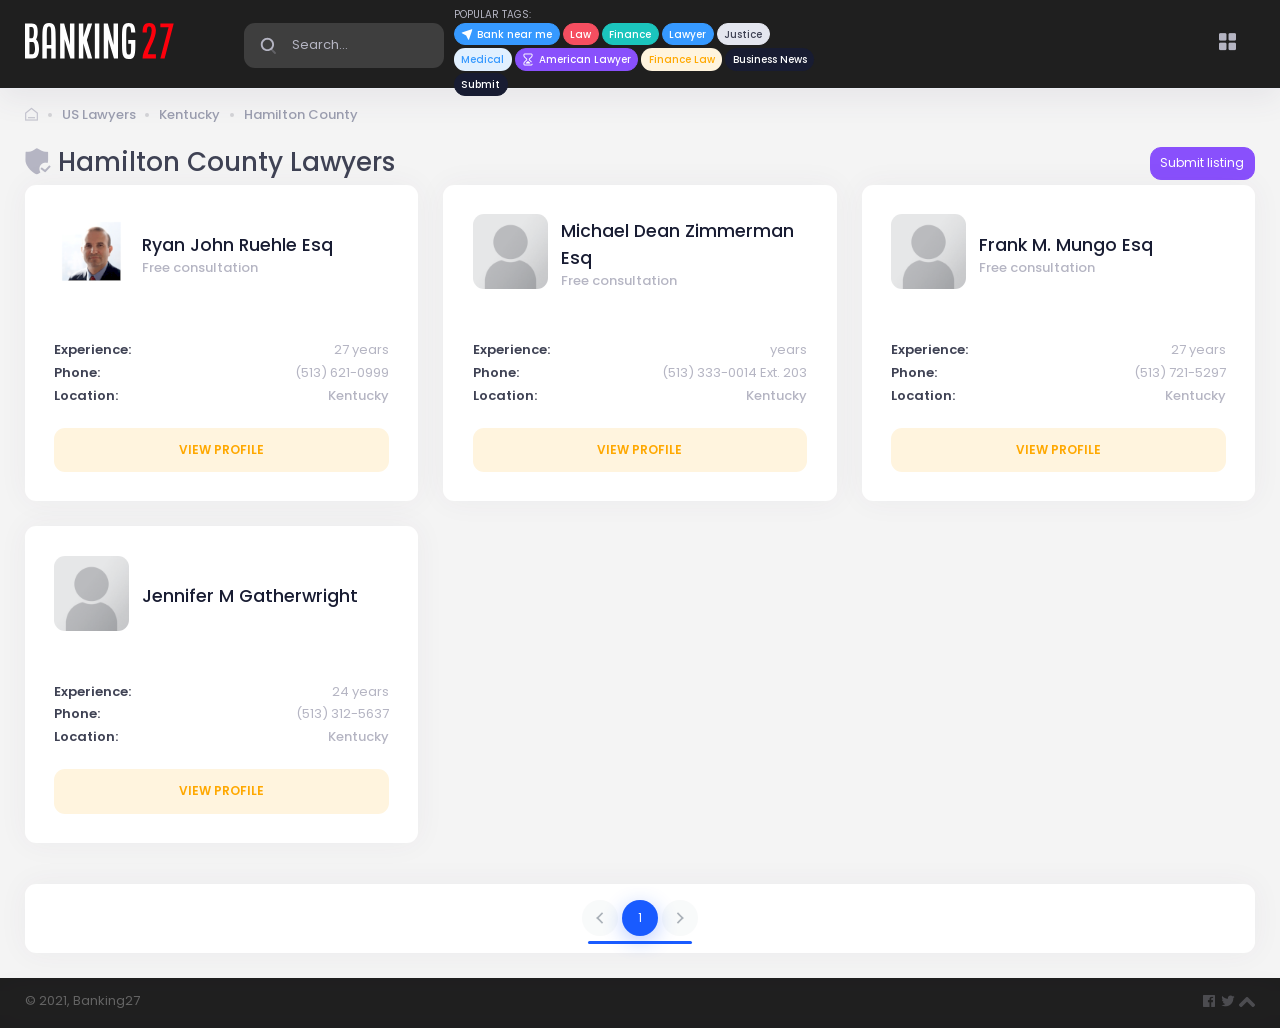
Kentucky (189, 114)
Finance (630, 34)
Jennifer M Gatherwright (250, 596)
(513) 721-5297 (1180, 372)
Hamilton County (301, 114)
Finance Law (682, 59)
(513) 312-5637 (342, 713)
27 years (361, 349)
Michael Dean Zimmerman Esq (677, 244)
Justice (743, 34)
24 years (360, 691)
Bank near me (506, 34)
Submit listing (1202, 162)
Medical (482, 59)
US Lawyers (99, 114)
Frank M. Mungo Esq (1066, 245)
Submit (480, 84)
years (788, 349)
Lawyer (687, 34)
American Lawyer (576, 59)
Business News (770, 59)
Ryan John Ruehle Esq (237, 245)
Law (580, 34)
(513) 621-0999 (342, 372)
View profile (221, 449)
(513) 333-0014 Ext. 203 (734, 372)
